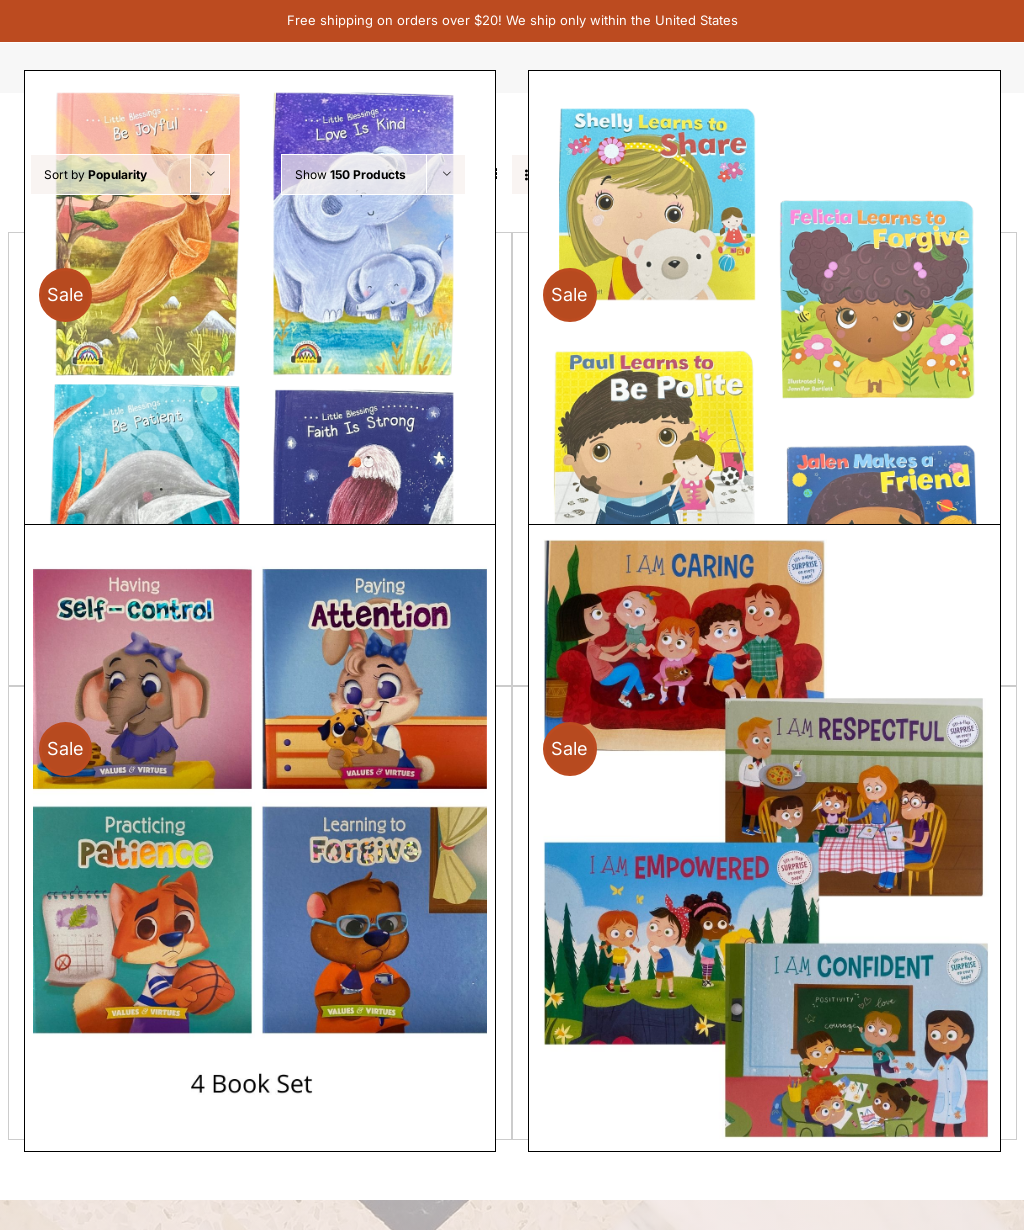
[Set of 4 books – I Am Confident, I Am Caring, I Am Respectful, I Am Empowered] (764, 838)
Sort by (95, 174)
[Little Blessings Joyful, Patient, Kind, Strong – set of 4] (260, 384)
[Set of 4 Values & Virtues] (260, 838)
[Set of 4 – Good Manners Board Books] (764, 384)
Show (350, 174)
